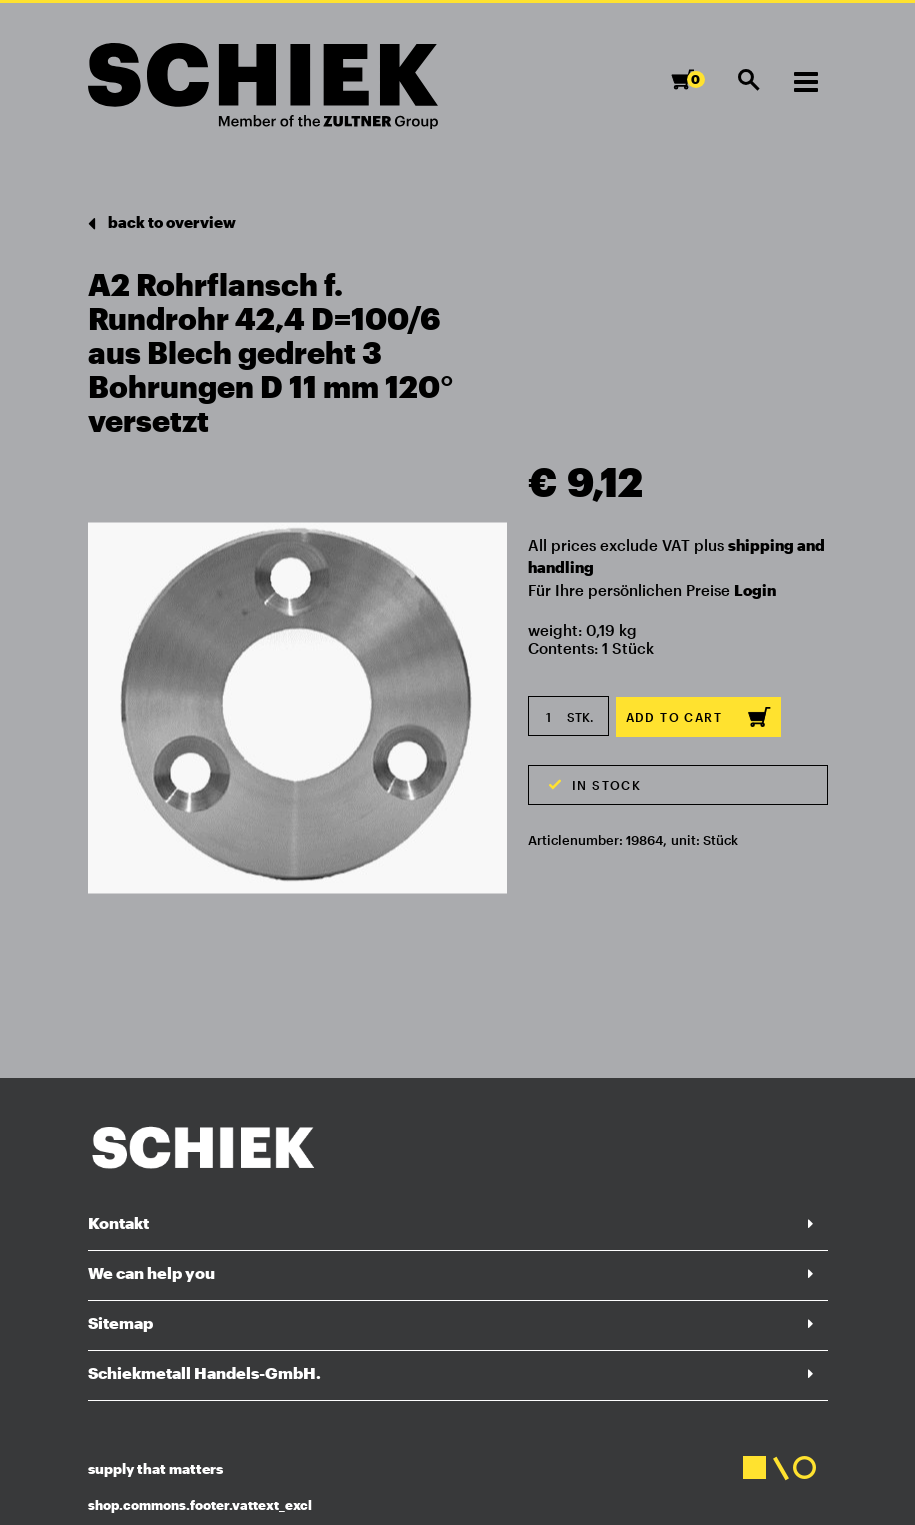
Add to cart (698, 717)
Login (755, 590)
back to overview (162, 223)
